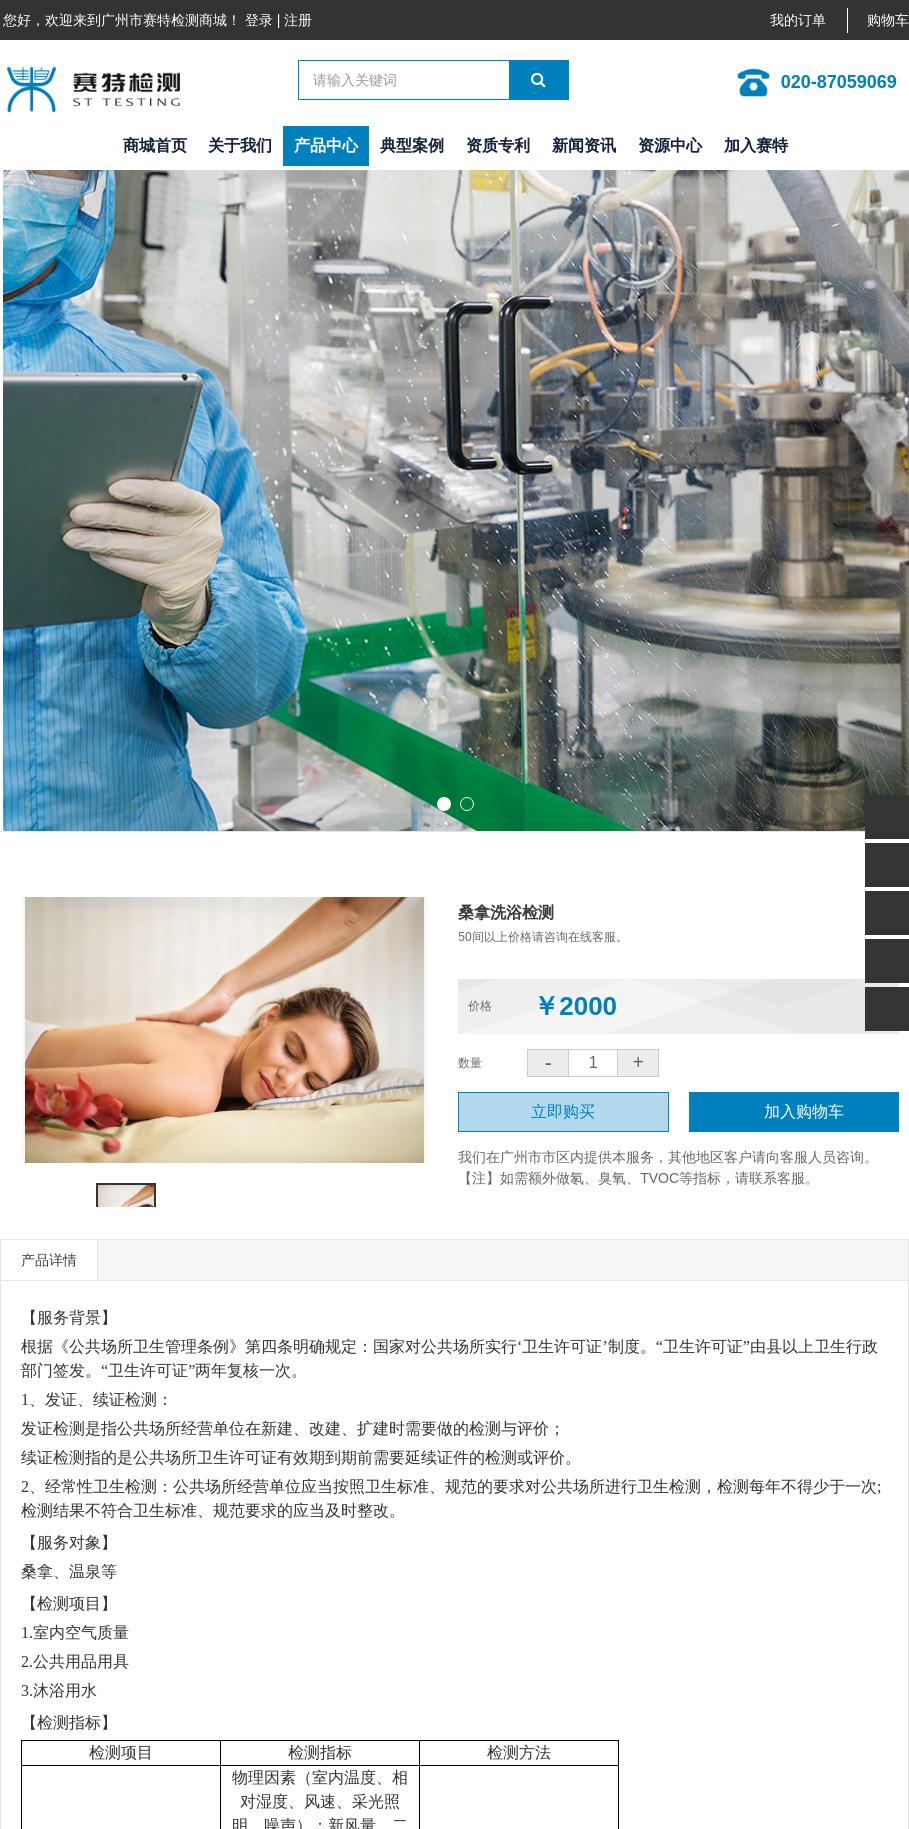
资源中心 (670, 145)
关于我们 (240, 145)
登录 (259, 20)
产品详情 (49, 1260)
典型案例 (412, 145)
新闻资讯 (584, 145)
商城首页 (155, 145)
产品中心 (326, 145)
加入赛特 (756, 145)
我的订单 (798, 20)
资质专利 (498, 145)
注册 (298, 20)
